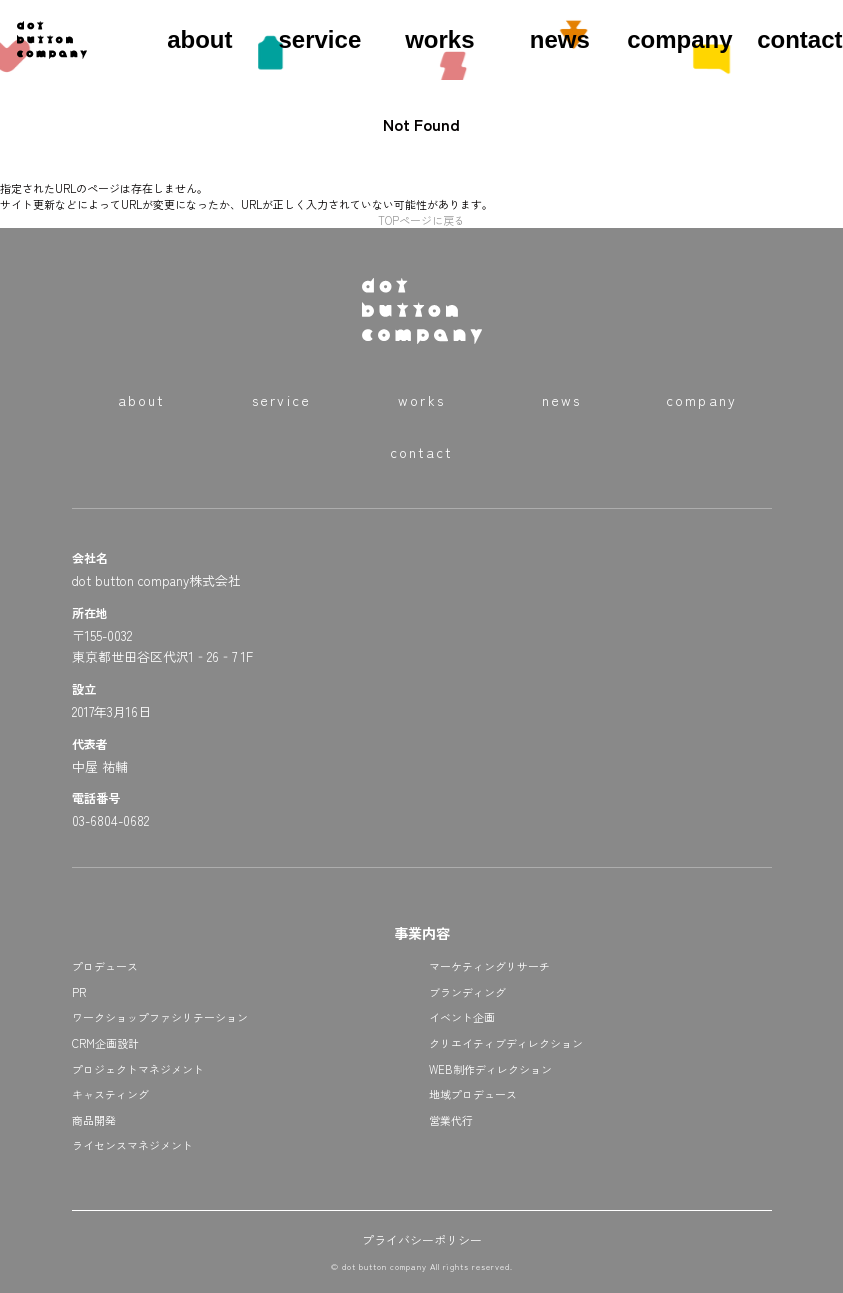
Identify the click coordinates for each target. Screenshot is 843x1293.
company (679, 39)
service (319, 39)
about (199, 39)
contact (799, 39)
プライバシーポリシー (422, 1239)
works (439, 39)
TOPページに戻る (421, 220)
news (560, 39)
